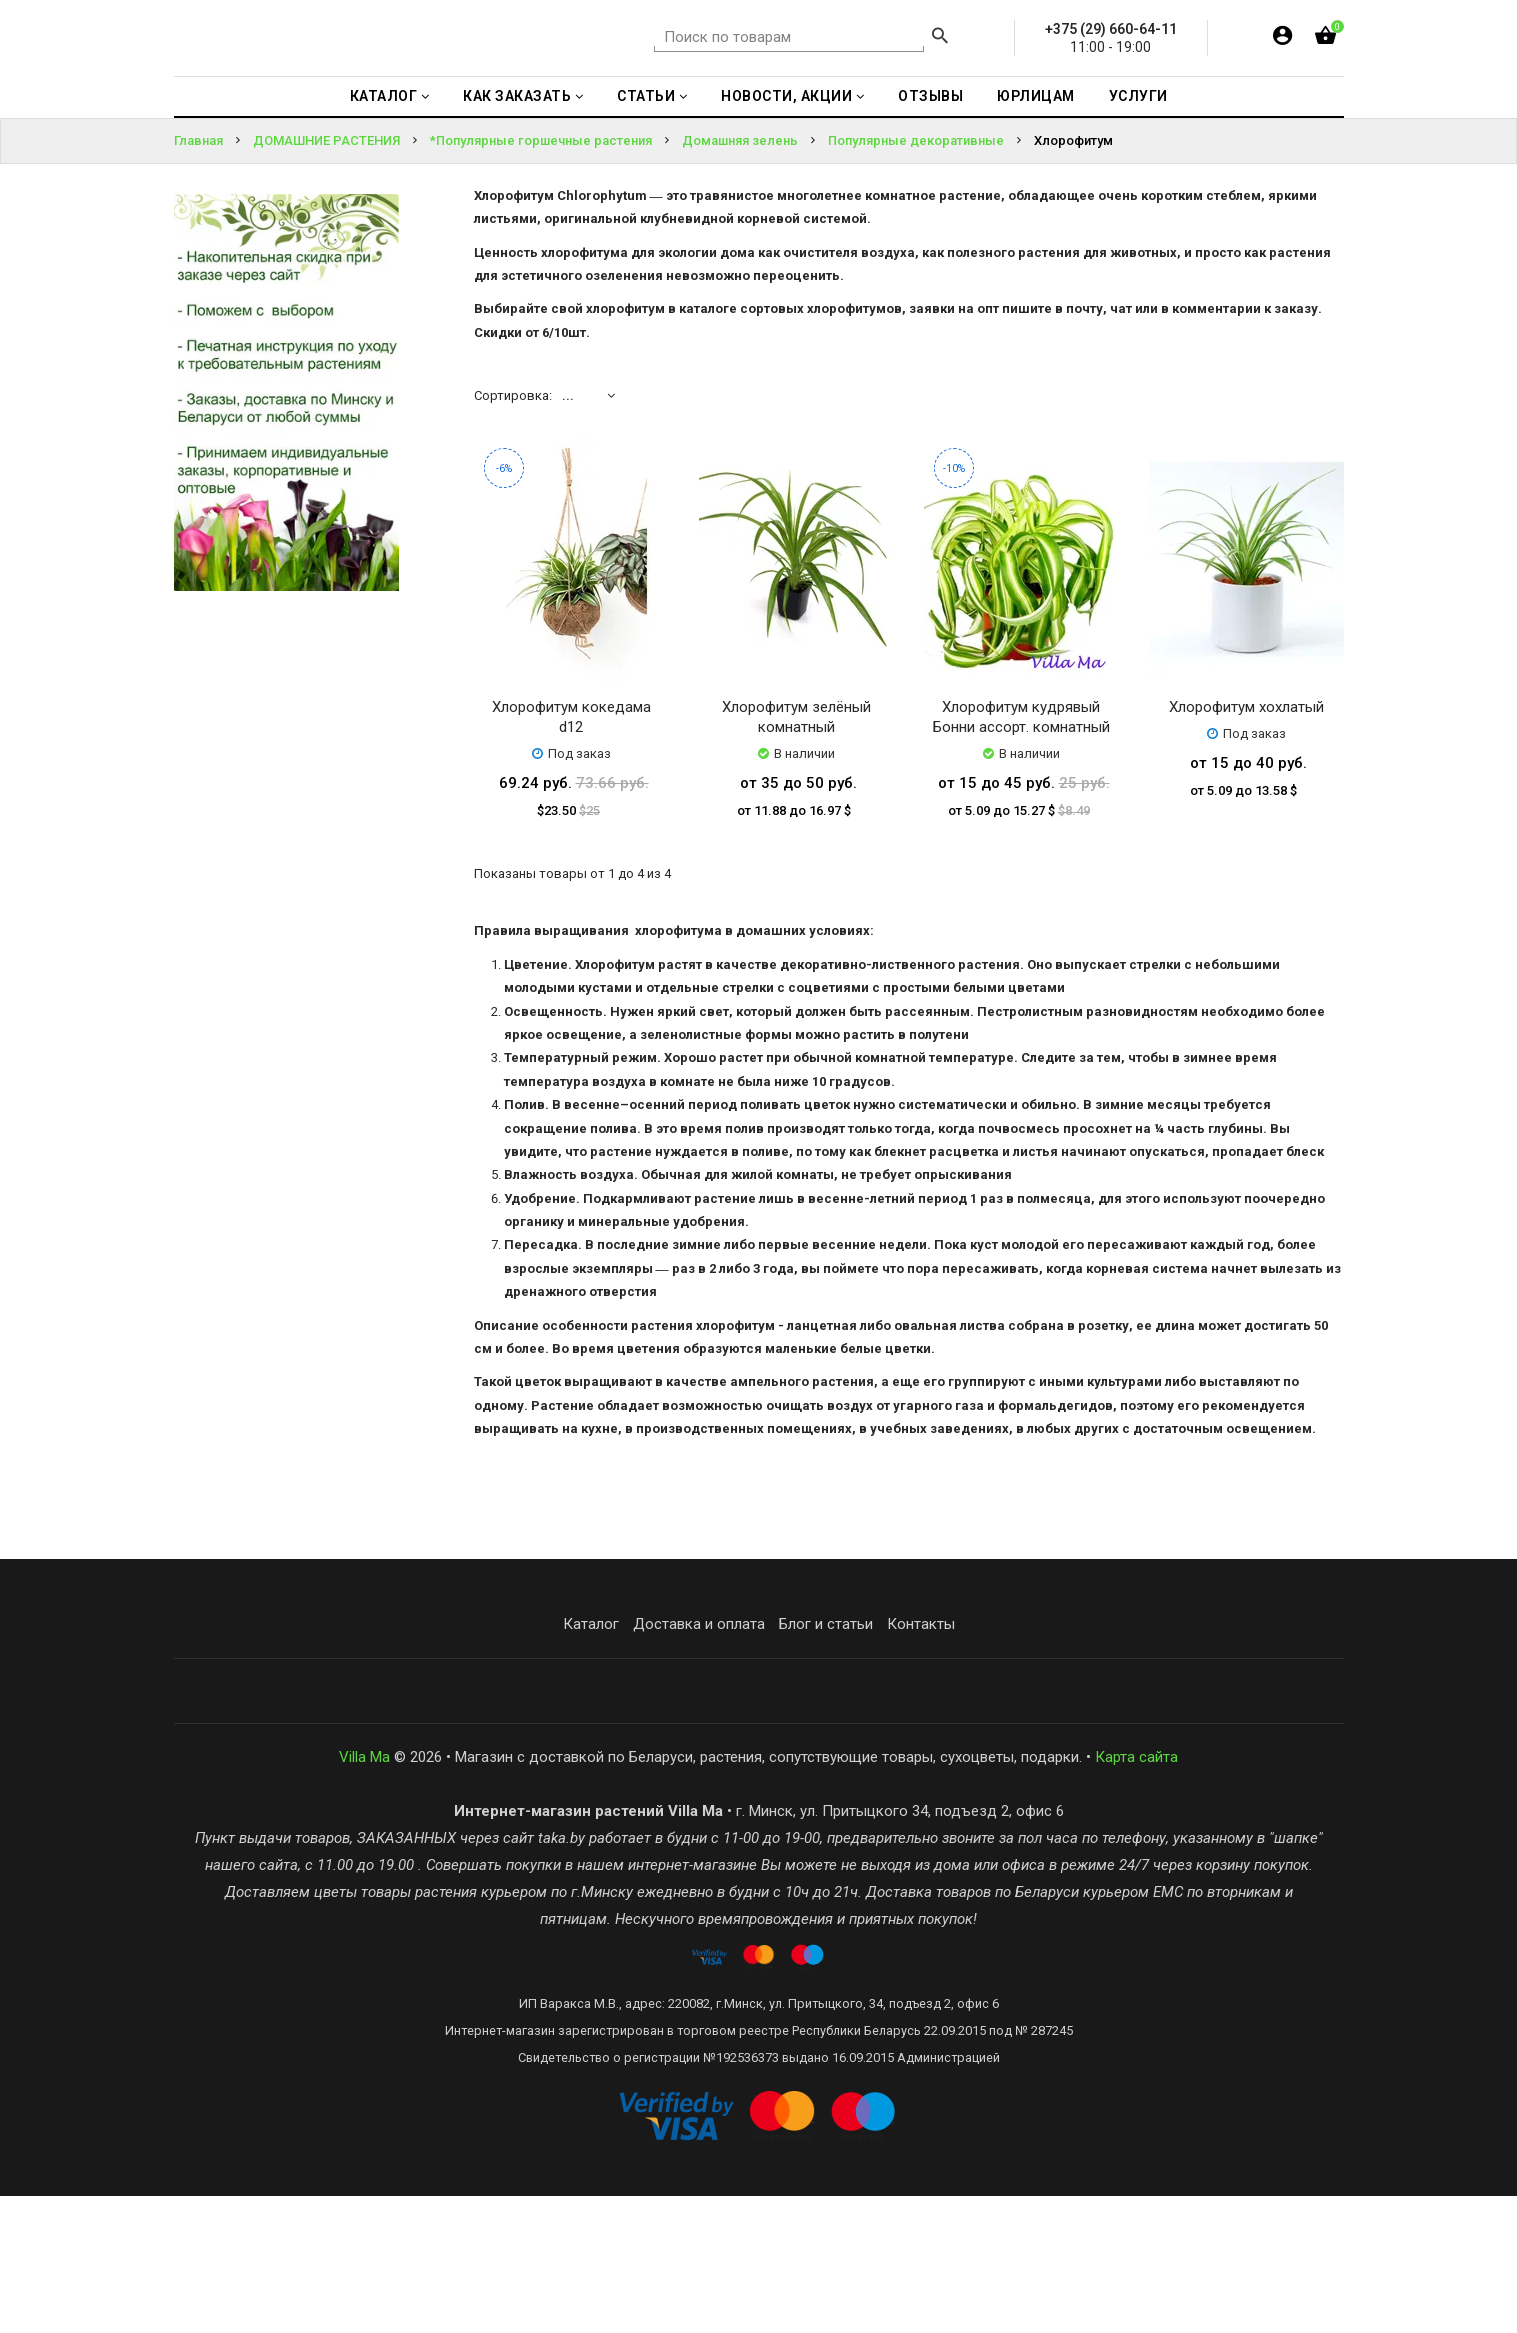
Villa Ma (364, 1894)
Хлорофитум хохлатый (1246, 843)
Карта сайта (1136, 1894)
